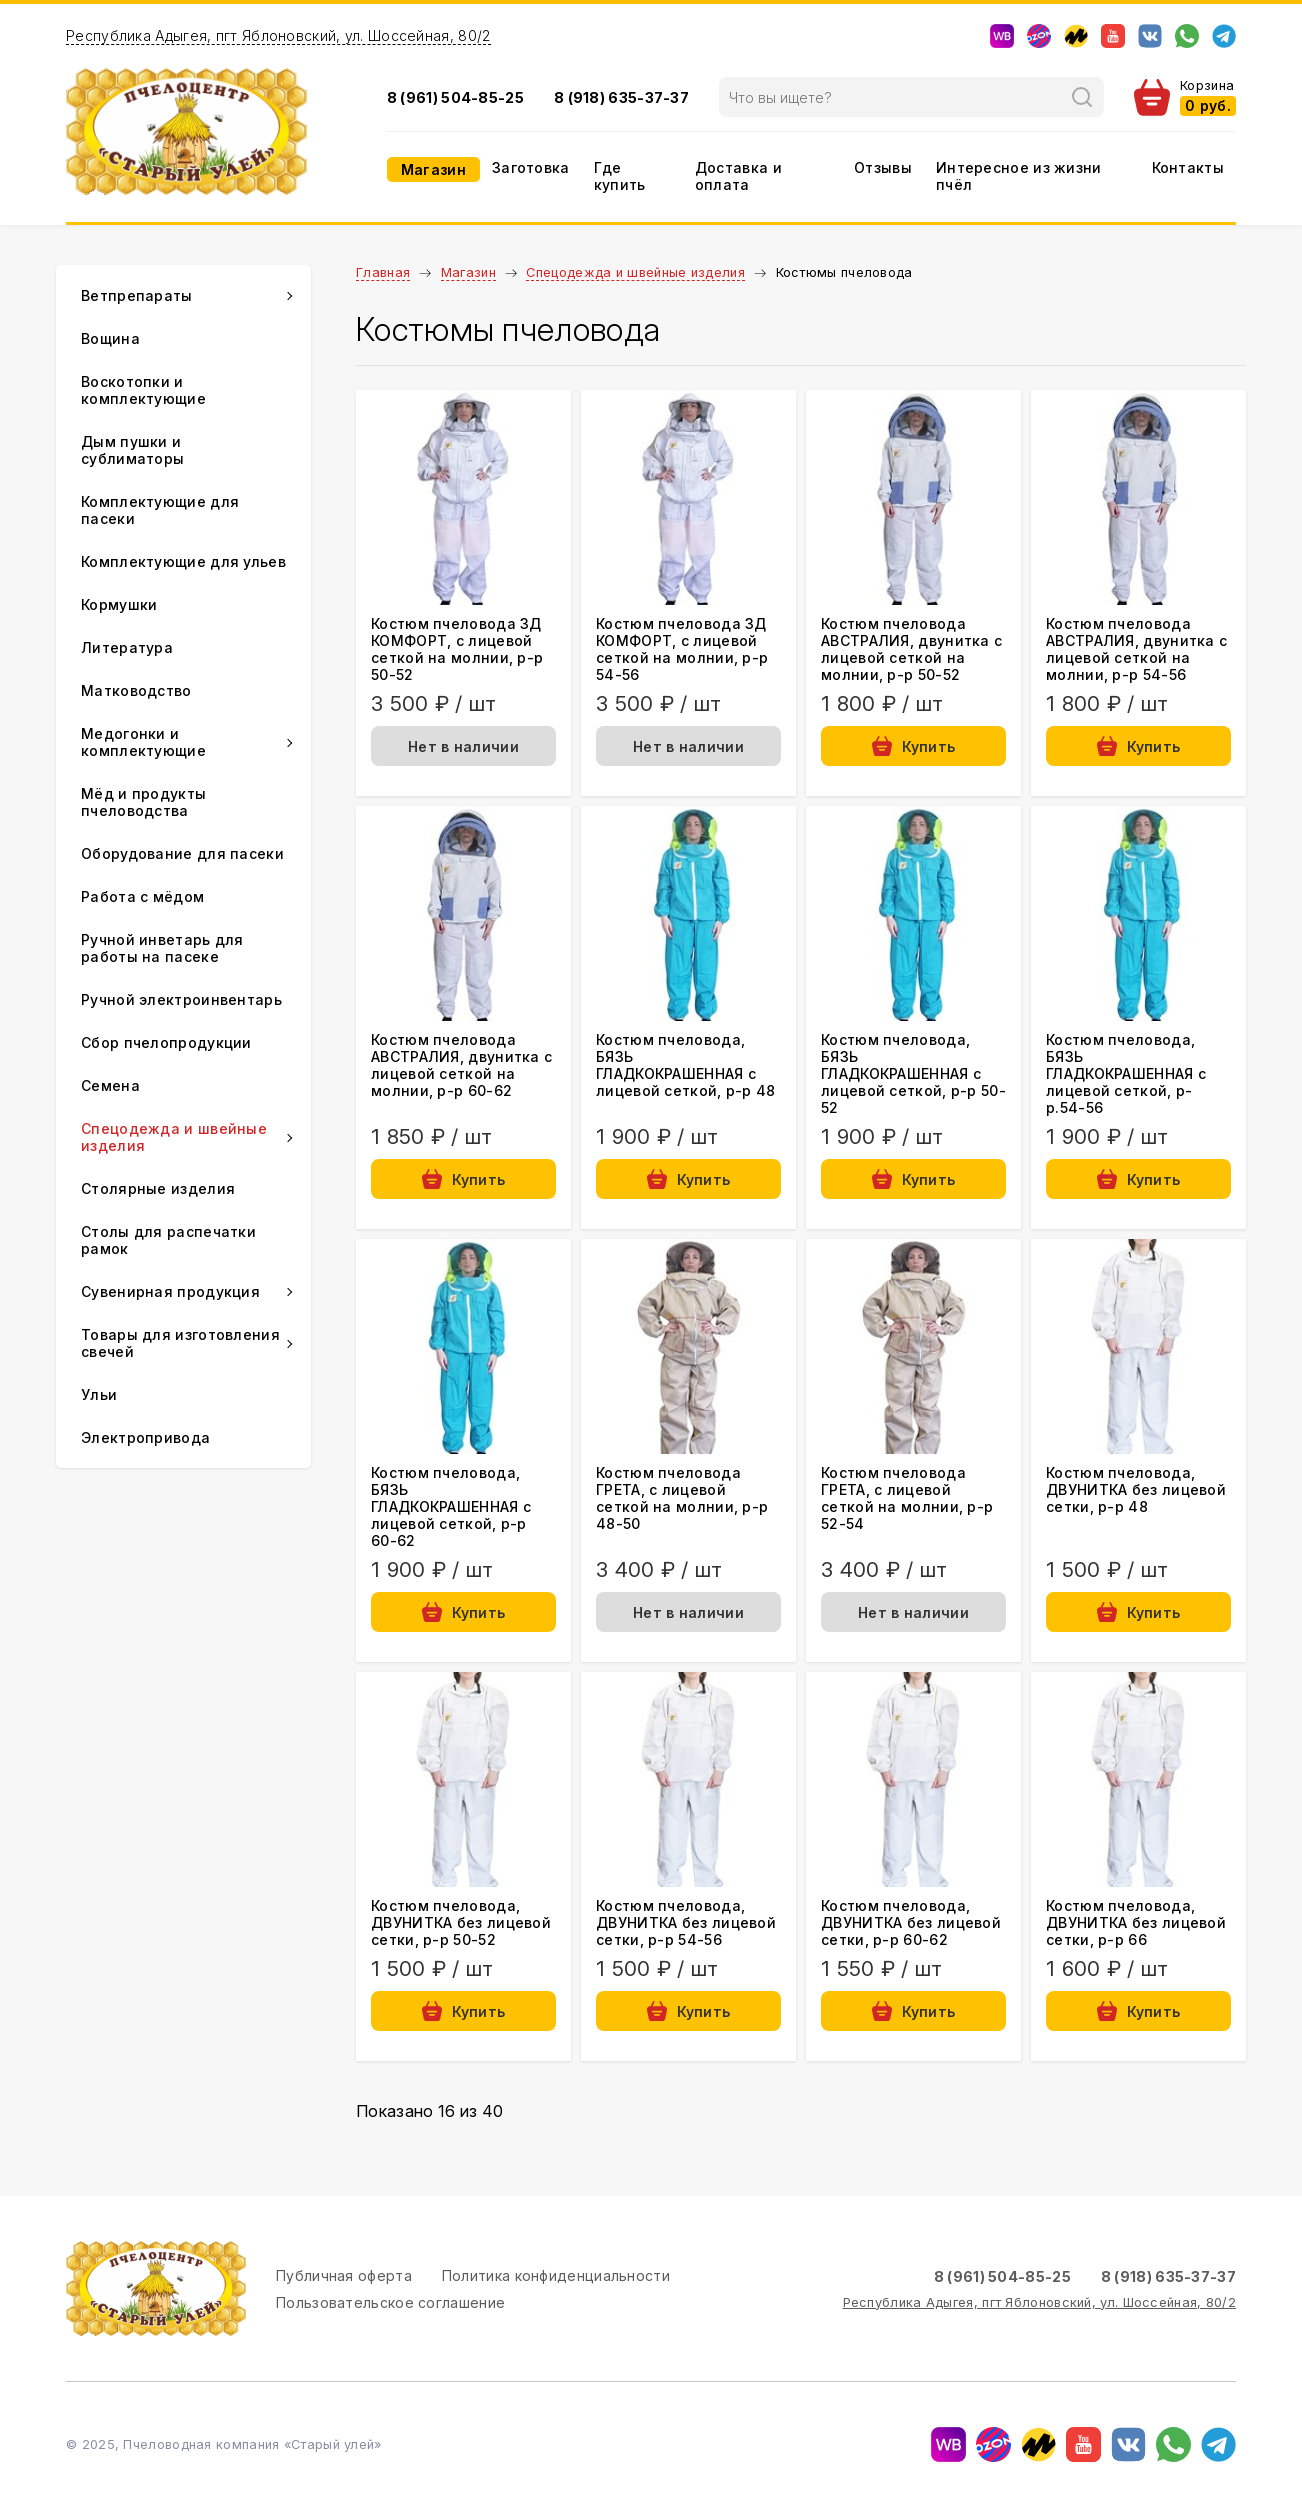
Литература (127, 647)
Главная (383, 272)
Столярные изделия (158, 1188)
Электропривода (145, 1437)
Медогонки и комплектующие (143, 742)
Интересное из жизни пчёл (1019, 176)
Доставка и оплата (738, 176)
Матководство (136, 690)
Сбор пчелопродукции (166, 1042)
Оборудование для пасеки (182, 853)
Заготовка (531, 167)
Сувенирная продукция (170, 1291)
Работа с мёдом (142, 896)
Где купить (620, 176)
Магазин (433, 169)
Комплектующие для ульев (183, 561)
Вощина (110, 338)
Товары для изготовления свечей (180, 1343)
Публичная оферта (344, 2275)
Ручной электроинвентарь (181, 999)
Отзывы (883, 167)
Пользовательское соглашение (390, 2302)
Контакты (1188, 167)
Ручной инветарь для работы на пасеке (162, 948)
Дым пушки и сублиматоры (132, 450)
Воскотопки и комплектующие (143, 390)
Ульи (99, 1394)
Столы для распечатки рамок (168, 1240)
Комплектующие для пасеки (160, 510)
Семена (110, 1085)
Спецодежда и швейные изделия (635, 272)
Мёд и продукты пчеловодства (143, 802)
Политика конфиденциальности (556, 2275)
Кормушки (119, 604)
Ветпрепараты (137, 295)
